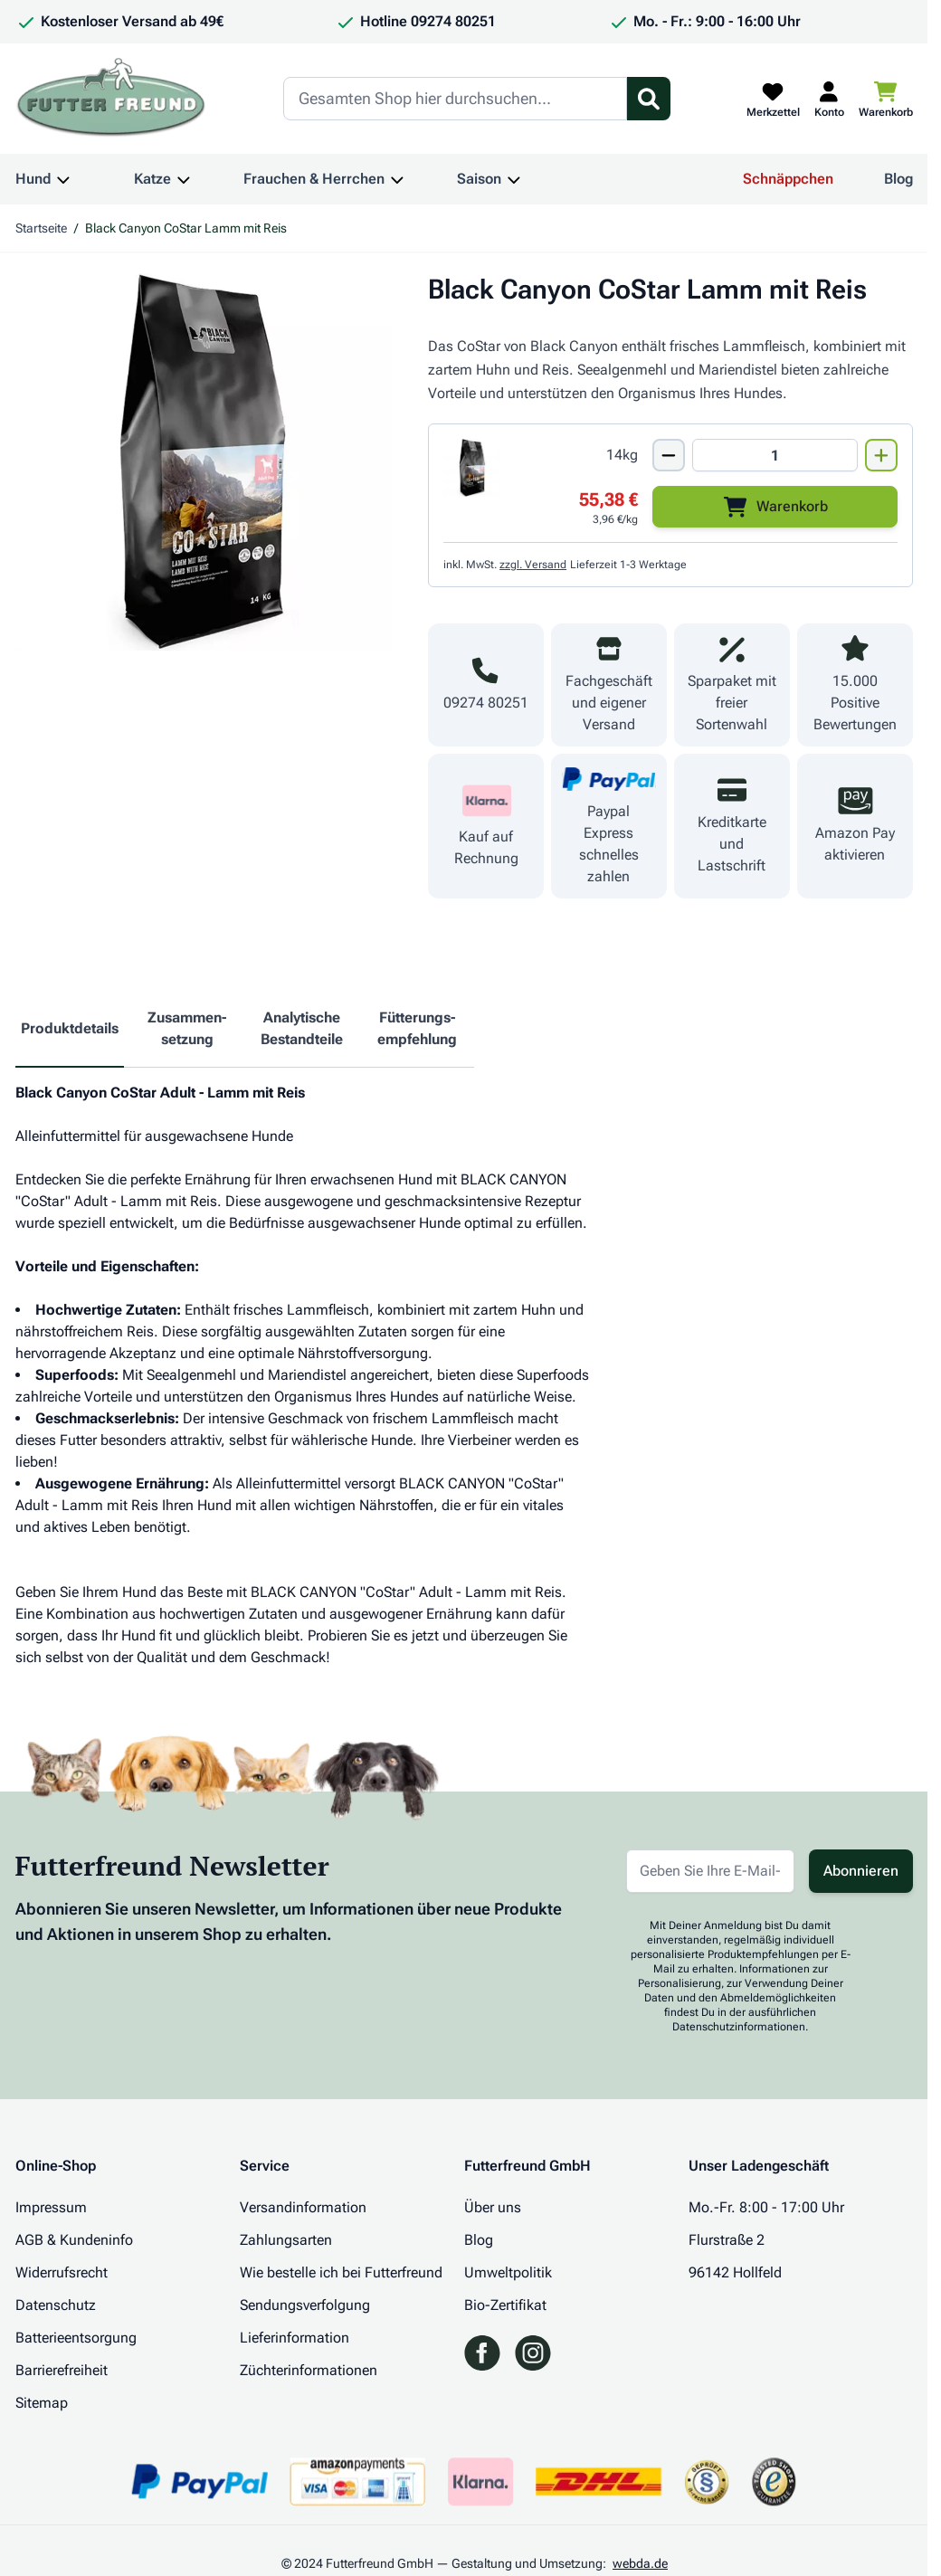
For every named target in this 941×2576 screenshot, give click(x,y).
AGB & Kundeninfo (74, 2239)
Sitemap (41, 2402)
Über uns (492, 2207)
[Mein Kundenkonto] (829, 98)
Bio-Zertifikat (505, 2305)
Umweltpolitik (508, 2272)
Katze (152, 178)
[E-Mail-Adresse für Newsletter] (710, 1871)
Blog (898, 178)
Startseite (41, 228)
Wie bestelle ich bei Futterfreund (341, 2272)
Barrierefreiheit (61, 2370)
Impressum (51, 2207)
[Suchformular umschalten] (648, 98)
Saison (479, 178)
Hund (33, 178)
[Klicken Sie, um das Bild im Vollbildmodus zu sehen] (204, 462)
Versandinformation (303, 2207)
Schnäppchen (788, 178)
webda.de (640, 2563)
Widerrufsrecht (61, 2272)
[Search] (455, 98)
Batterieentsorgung (76, 2337)
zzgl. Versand (532, 564)
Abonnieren (860, 1870)
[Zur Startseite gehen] (111, 98)
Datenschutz (55, 2305)
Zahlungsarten (286, 2239)
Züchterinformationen (308, 2370)
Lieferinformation (294, 2337)
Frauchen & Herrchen (314, 178)
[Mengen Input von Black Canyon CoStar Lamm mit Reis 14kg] (774, 455)
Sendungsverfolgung (305, 2305)
